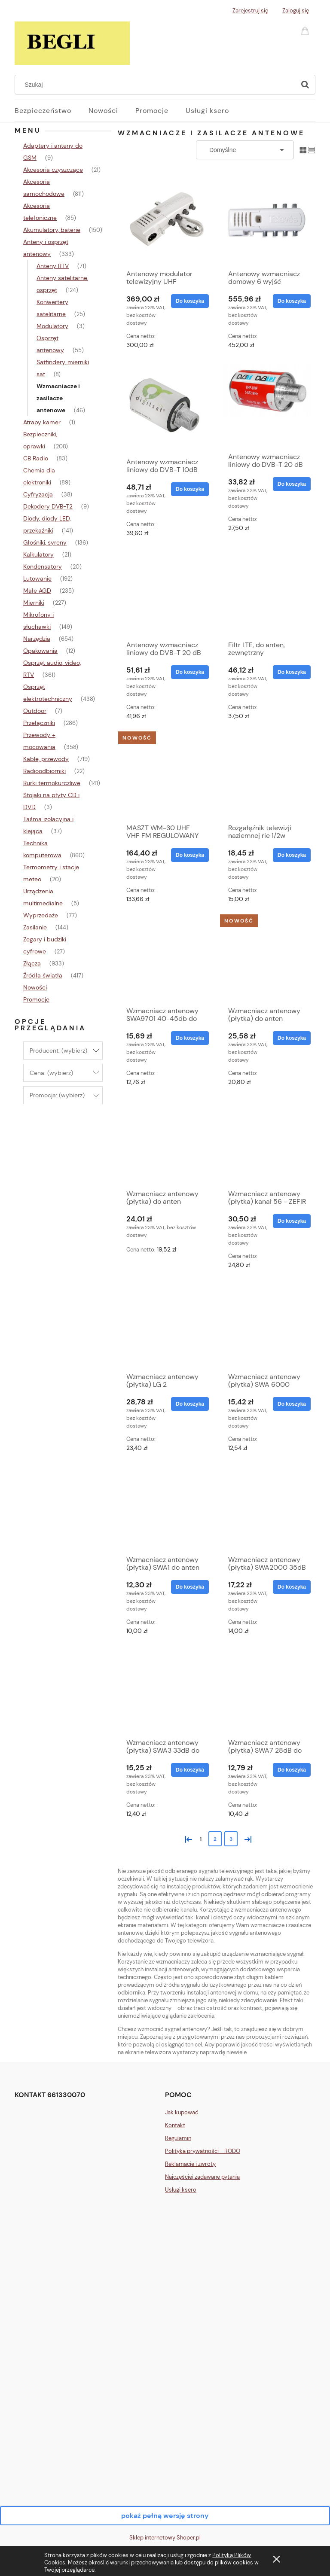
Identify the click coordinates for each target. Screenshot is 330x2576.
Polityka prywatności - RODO (202, 2151)
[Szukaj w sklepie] (157, 84)
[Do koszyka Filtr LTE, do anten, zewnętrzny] (292, 672)
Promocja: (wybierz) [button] (57, 1095)
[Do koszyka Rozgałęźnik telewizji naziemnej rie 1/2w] (292, 855)
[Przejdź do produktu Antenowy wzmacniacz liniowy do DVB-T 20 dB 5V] (165, 593)
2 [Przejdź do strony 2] (215, 1839)
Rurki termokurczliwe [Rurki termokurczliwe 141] (51, 783)
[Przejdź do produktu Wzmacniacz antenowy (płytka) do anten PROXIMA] (165, 1142)
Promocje (36, 999)
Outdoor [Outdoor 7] (34, 711)
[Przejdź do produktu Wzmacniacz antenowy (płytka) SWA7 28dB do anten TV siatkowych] (267, 1691)
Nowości (35, 987)
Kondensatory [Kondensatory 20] (42, 566)
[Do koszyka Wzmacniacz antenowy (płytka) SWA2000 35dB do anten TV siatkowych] (292, 1587)
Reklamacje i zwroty (190, 2164)
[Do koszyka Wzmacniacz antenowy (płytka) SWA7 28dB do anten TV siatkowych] (292, 1770)
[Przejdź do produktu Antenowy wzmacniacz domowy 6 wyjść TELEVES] (267, 220)
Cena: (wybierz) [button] (51, 1073)
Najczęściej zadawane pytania (202, 2176)
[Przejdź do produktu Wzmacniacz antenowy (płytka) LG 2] (165, 1325)
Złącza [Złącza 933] (32, 963)
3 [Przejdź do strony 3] (230, 1839)
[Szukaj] (305, 84)
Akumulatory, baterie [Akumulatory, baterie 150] (51, 230)
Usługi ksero (180, 2189)
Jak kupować (181, 2112)
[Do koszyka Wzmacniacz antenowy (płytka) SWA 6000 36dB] (292, 1404)
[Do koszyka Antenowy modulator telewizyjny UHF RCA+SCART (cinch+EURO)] (190, 301)
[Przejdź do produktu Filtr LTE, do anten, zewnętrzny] (267, 593)
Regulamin (178, 2138)
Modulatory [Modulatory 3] (52, 326)
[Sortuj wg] (245, 149)
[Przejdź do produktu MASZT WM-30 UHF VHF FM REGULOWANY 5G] (165, 776)
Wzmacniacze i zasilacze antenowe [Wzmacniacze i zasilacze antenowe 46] (58, 398)
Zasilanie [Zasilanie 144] (35, 927)
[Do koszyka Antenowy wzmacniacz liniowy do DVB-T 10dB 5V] (190, 489)
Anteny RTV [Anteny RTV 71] (53, 266)
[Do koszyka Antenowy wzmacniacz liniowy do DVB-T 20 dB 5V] (190, 672)
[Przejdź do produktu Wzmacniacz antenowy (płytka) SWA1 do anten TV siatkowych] (165, 1508)
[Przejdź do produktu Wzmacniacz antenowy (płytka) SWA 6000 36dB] (267, 1325)
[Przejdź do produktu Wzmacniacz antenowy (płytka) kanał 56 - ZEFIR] (267, 1142)
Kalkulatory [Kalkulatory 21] (38, 554)
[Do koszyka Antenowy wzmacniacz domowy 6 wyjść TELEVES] (292, 301)
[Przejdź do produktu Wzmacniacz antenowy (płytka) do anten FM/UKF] (267, 959)
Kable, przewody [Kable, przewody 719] (46, 759)
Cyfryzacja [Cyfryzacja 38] (38, 494)
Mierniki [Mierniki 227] (33, 602)
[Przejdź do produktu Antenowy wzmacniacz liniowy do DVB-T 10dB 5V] (165, 408)
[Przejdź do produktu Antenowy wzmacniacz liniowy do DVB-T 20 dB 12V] (267, 405)
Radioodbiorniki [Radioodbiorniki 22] (44, 771)
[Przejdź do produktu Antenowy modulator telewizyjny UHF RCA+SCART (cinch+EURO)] (165, 220)
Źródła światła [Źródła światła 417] (42, 975)
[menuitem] (52, 111)
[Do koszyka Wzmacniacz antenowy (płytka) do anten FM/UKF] (292, 1038)
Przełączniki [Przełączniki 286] (39, 723)
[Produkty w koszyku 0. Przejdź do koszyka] (306, 30)
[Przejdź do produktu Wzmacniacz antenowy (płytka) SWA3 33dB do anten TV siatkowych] (165, 1691)
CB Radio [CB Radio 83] (35, 458)
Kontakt (175, 2125)
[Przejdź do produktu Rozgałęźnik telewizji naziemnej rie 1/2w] (267, 776)
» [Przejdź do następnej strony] (246, 1838)
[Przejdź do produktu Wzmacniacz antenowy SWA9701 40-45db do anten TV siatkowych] (165, 959)
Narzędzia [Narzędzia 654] (36, 638)
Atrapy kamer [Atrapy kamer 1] (42, 422)
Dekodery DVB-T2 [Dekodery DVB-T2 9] (48, 506)
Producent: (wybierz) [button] (58, 1050)
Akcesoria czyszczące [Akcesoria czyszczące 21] (53, 170)
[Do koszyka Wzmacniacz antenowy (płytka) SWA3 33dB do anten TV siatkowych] (190, 1770)
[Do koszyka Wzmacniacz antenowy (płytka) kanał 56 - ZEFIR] (292, 1221)
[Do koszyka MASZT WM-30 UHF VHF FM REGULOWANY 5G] (190, 855)
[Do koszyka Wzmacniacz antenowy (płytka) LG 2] (190, 1404)
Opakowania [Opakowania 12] (40, 651)
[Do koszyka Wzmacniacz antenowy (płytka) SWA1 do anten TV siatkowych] (190, 1587)
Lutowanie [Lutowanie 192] (37, 578)
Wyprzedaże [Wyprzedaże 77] (40, 915)
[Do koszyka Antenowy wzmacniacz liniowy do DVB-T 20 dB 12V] (292, 484)
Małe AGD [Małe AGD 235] (37, 590)
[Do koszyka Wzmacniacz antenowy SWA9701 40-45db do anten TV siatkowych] (190, 1038)
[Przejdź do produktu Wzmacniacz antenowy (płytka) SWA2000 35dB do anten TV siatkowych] (267, 1508)
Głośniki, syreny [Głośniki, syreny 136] (45, 542)
